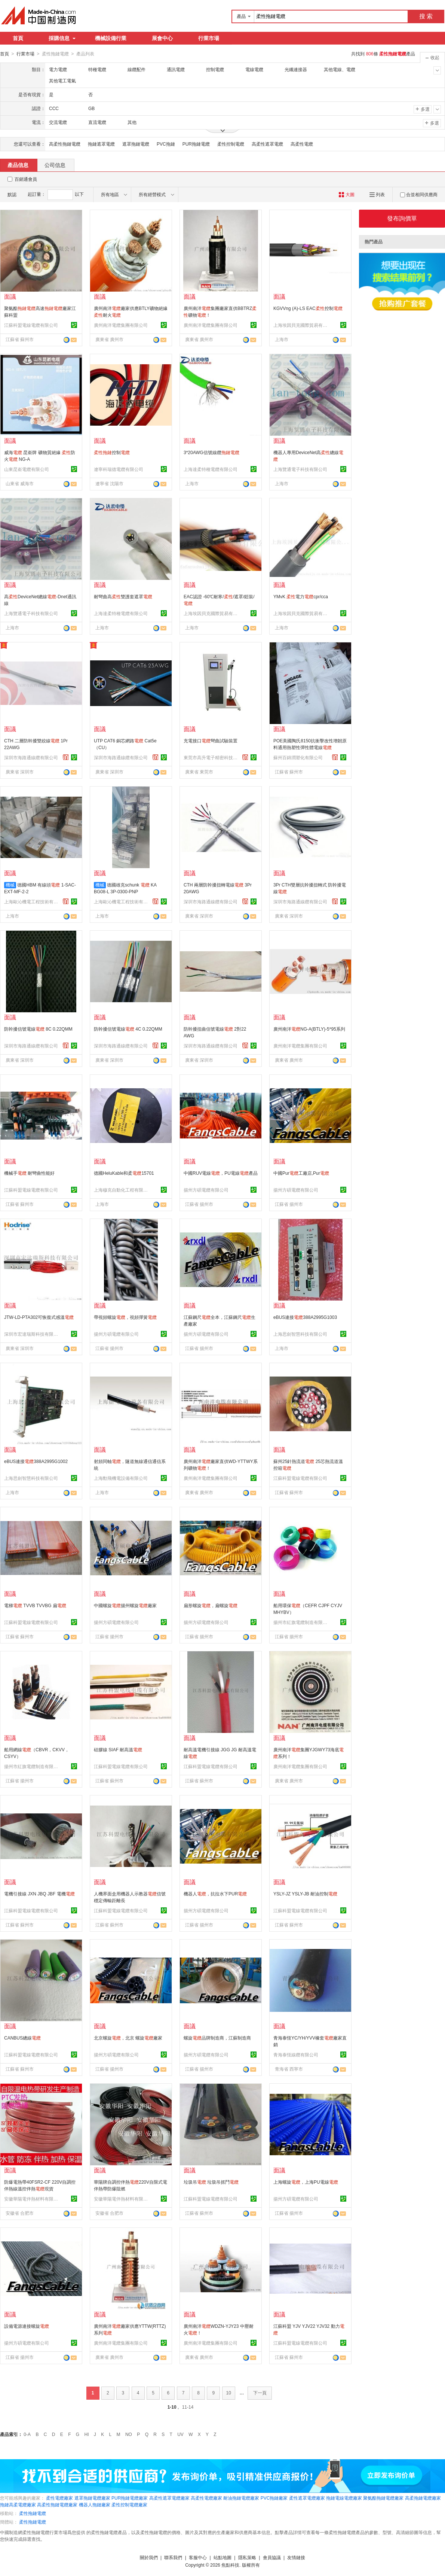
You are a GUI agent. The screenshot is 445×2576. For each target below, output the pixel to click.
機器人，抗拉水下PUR (215, 1893)
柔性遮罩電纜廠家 (307, 2497)
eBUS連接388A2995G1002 (36, 1461)
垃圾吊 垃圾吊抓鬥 (211, 2181)
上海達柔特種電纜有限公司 (210, 469)
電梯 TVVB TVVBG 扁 (35, 1605)
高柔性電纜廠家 (206, 2497)
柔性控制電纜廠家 (129, 2504)
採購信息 (62, 38)
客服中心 (198, 2557)
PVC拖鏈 (166, 143)
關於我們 (149, 2557)
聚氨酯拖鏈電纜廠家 (383, 2497)
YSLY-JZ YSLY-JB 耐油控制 (305, 1893)
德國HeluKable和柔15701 (124, 1173)
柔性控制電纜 (230, 143)
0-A (27, 2434)
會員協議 (272, 2557)
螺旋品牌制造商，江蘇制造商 (217, 2037)
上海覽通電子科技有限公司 (300, 469)
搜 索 (426, 16)
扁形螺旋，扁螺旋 (210, 1605)
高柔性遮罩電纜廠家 (169, 2497)
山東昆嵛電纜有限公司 (26, 469)
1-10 (172, 2406)
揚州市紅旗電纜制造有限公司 (301, 1622)
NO (128, 2434)
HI (87, 2434)
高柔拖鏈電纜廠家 (423, 2497)
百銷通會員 (26, 179)
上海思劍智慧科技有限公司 (300, 1333)
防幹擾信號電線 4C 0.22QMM (128, 1028)
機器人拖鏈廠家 (94, 2504)
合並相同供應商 (419, 194)
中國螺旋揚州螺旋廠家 (125, 1605)
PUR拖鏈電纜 (196, 143)
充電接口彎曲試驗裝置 (210, 740)
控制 (112, 452)
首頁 (18, 38)
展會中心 (162, 38)
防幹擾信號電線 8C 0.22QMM (38, 1028)
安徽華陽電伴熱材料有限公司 (32, 2198)
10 (228, 2392)
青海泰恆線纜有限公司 (295, 2054)
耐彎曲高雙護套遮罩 (123, 596)
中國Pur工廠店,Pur (301, 1173)
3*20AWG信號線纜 (211, 452)
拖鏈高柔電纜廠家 (18, 2504)
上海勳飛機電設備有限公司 (121, 1478)
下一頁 (260, 2392)
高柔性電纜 (302, 143)
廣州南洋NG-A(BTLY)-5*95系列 (309, 1028)
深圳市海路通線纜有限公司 (31, 757)
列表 (377, 194)
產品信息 (17, 165)
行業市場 (208, 38)
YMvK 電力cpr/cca (300, 596)
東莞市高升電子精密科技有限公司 (212, 757)
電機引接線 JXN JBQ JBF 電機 (39, 1893)
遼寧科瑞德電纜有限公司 (118, 469)
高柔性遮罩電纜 (267, 143)
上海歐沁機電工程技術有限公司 (32, 901)
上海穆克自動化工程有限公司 (122, 1189)
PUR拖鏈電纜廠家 (129, 2497)
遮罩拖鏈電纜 (135, 143)
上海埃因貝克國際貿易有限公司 (301, 325)
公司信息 (54, 165)
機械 (10, 884)
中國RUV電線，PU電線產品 (221, 1173)
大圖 (346, 194)
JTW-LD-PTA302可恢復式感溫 (39, 1317)
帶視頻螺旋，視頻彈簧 (125, 1317)
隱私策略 (247, 2557)
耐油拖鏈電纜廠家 (241, 2497)
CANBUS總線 (22, 2037)
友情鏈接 (296, 2557)
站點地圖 (222, 2557)
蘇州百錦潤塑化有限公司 (298, 757)
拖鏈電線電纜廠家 (344, 2497)
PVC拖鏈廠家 (274, 2497)
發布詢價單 (402, 218)
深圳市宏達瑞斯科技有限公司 (32, 1333)
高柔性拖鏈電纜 (64, 143)
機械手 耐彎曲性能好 (29, 1173)
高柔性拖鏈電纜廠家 (57, 2504)
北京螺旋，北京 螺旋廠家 (128, 2037)
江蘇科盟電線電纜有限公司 (31, 325)
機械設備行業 (110, 38)
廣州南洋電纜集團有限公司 (121, 325)
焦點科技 (230, 2564)
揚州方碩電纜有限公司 (206, 1189)
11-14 (188, 2406)
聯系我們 (173, 2557)
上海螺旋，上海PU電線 (305, 2181)
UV (180, 2434)
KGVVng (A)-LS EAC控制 (308, 308)
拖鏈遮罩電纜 (101, 143)
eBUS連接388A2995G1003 (305, 1317)
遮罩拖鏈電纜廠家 (92, 2497)
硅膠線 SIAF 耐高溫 (118, 1749)
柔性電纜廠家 (59, 2497)
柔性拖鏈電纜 (32, 2513)
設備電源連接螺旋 (26, 2326)
